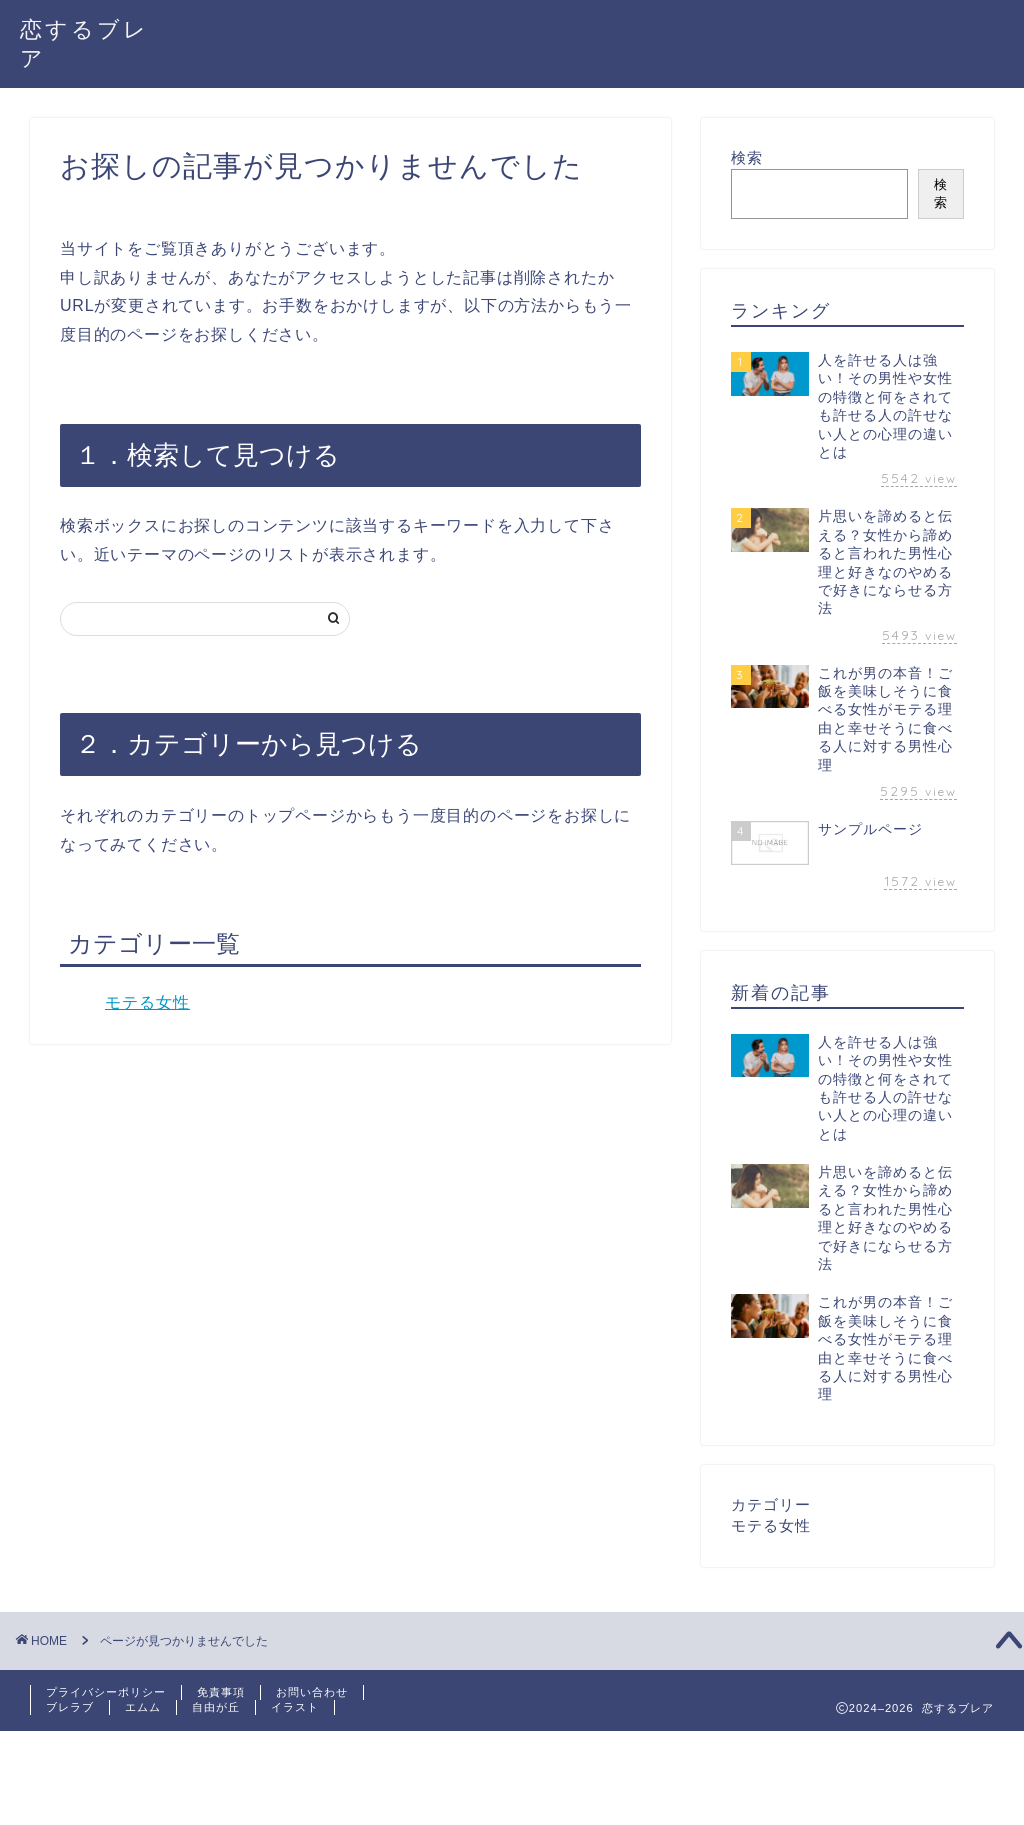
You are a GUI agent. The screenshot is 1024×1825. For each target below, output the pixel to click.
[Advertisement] (364, 1776)
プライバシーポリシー (106, 1692)
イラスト (295, 1707)
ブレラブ (70, 1707)
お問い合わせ (312, 1692)
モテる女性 (147, 1002)
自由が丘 (216, 1707)
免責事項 (221, 1692)
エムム (143, 1707)
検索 (747, 157)
